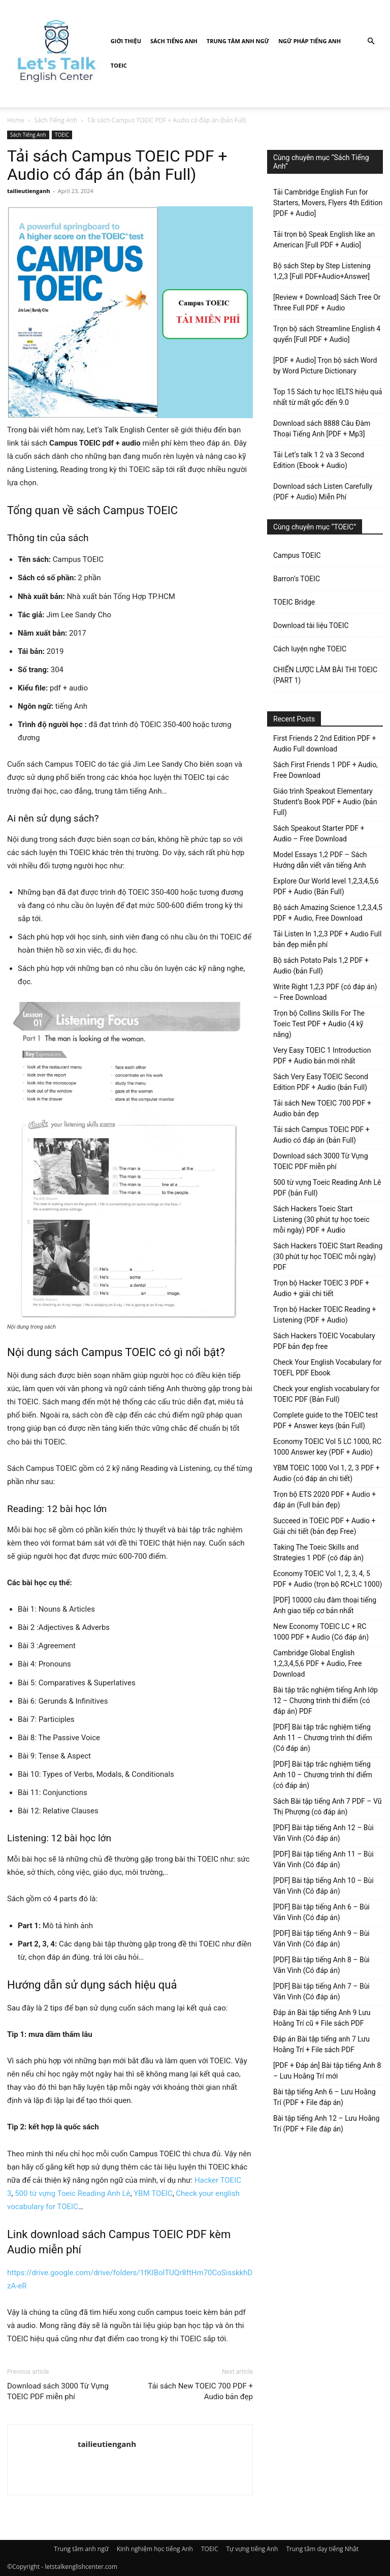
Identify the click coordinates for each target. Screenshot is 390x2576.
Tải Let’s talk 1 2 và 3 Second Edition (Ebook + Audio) (318, 460)
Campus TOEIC (297, 555)
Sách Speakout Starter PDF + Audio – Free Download (319, 833)
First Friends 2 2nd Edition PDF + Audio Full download (324, 743)
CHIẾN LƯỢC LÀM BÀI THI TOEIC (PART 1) (325, 675)
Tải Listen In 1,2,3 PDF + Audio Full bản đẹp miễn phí (327, 939)
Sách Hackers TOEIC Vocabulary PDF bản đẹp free (324, 1341)
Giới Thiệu (126, 41)
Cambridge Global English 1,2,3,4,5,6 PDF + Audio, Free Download (317, 1663)
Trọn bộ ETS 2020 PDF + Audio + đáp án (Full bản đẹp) (324, 1499)
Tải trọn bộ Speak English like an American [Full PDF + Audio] (324, 239)
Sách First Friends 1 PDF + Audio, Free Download (325, 770)
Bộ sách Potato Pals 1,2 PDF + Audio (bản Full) (321, 965)
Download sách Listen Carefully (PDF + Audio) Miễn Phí (322, 491)
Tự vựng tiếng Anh (252, 2548)
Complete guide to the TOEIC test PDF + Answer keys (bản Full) (325, 1420)
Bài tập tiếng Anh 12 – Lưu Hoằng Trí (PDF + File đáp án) (326, 2123)
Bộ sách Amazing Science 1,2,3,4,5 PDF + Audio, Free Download (327, 912)
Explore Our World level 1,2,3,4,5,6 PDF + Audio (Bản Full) (326, 886)
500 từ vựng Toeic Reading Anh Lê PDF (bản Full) (327, 1187)
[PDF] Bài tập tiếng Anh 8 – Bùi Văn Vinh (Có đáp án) (321, 1965)
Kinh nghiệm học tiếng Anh (155, 2548)
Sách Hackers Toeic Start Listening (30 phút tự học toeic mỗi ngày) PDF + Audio (321, 1219)
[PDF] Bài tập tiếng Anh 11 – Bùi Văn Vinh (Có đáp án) (323, 1859)
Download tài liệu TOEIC (311, 625)
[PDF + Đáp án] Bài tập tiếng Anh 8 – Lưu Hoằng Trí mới (327, 2070)
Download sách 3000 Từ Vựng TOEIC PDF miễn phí (58, 2391)
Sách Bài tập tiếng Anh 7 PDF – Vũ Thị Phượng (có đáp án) (327, 1806)
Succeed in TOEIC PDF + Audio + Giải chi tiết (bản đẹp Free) (324, 1526)
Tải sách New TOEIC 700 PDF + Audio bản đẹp (200, 2391)
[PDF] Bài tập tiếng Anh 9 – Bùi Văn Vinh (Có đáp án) (321, 1938)
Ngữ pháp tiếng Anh (309, 41)
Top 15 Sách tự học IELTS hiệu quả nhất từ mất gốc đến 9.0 (327, 397)
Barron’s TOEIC (296, 579)
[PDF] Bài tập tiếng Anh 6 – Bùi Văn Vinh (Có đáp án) (321, 1912)
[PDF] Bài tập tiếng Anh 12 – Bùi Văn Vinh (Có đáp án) (323, 1833)
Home (15, 120)
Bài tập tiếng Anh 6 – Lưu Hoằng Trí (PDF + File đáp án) (324, 2097)
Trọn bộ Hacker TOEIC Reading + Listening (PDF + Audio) (324, 1314)
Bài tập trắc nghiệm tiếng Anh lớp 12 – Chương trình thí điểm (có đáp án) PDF (325, 1700)
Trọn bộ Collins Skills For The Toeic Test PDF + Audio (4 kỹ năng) (319, 1024)
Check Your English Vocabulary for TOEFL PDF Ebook (327, 1367)
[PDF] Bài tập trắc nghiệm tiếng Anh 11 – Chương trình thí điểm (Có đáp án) (322, 1737)
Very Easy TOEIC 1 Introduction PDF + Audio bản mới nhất (322, 1055)
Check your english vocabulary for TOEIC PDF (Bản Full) (326, 1394)
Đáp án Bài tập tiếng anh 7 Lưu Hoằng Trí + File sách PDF (321, 2044)
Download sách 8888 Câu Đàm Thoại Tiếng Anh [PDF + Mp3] (321, 428)
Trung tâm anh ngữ (238, 41)
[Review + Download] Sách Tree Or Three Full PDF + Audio (327, 302)
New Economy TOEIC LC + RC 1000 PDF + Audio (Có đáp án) (321, 1631)
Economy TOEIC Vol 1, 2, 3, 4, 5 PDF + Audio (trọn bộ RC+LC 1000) (327, 1578)
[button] (371, 41)
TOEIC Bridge (294, 602)
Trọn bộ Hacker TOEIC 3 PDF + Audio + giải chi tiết (321, 1288)
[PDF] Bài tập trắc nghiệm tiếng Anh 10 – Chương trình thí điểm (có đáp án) (322, 1774)
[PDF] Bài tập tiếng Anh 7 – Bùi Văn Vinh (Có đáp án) (321, 1991)
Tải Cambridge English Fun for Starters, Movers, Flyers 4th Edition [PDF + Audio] (327, 202)
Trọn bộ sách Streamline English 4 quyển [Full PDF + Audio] (326, 334)
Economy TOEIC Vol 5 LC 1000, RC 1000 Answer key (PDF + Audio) (327, 1446)
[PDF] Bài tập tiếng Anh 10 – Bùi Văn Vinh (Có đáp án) (323, 1885)
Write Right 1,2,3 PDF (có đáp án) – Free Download (325, 992)
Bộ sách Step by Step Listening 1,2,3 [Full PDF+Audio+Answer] (322, 271)
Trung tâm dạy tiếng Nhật (322, 2548)
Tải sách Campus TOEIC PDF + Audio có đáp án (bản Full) (321, 1134)
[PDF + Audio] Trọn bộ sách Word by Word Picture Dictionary (325, 365)
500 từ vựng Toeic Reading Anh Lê (73, 2193)
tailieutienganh (28, 191)
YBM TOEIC (153, 2193)
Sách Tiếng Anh (174, 41)
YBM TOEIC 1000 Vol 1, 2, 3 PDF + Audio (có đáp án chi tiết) (326, 1473)
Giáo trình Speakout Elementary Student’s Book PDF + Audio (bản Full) (325, 801)
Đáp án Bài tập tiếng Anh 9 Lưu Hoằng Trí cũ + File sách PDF (321, 2017)
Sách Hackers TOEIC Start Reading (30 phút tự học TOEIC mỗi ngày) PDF (327, 1256)
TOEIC (119, 65)
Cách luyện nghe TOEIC (309, 649)
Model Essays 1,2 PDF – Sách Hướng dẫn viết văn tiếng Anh (320, 860)
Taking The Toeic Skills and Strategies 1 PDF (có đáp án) (318, 1552)
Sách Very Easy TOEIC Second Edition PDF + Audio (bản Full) (320, 1082)
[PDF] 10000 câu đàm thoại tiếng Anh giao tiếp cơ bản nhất (324, 1605)
